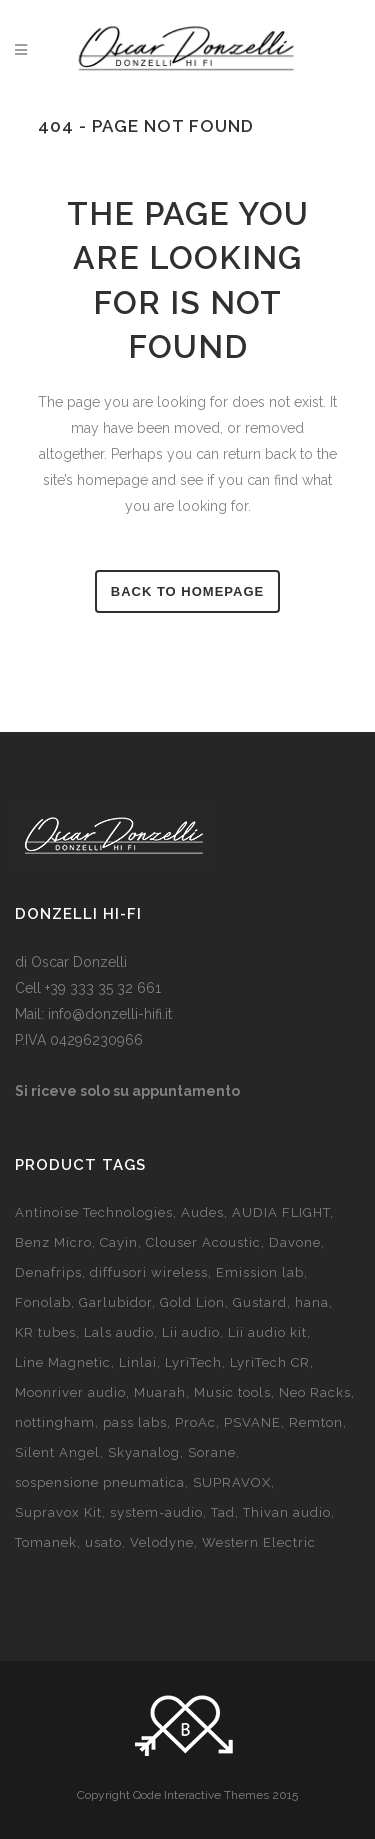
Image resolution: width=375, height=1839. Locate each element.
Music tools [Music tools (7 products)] (232, 1392)
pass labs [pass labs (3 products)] (135, 1422)
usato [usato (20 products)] (103, 1542)
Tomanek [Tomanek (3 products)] (46, 1542)
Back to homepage (187, 591)
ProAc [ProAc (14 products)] (195, 1422)
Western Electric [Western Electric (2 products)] (259, 1542)
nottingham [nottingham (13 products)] (55, 1422)
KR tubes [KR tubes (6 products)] (45, 1332)
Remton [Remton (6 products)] (316, 1422)
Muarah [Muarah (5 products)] (160, 1392)
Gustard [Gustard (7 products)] (260, 1302)
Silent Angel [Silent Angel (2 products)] (57, 1452)
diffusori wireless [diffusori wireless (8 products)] (149, 1272)
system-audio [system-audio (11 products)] (156, 1512)
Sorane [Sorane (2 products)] (212, 1452)
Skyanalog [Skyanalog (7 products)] (144, 1452)
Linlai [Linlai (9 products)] (138, 1362)
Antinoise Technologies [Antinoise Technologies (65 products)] (94, 1212)
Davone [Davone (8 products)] (295, 1242)
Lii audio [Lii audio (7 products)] (191, 1332)
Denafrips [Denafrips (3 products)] (48, 1272)
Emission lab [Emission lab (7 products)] (260, 1272)
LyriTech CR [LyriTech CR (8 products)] (270, 1362)
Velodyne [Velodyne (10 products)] (162, 1542)
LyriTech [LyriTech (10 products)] (193, 1362)
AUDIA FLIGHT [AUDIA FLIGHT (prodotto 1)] (281, 1212)
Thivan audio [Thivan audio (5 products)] (287, 1512)
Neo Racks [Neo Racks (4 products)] (315, 1392)
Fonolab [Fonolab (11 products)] (43, 1302)
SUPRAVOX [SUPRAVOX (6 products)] (232, 1482)
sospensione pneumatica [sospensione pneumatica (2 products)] (100, 1482)
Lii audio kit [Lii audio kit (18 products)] (267, 1332)
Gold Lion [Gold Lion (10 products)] (192, 1302)
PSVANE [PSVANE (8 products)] (252, 1422)
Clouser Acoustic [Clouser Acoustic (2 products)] (203, 1242)
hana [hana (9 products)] (312, 1302)
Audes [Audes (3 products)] (202, 1212)
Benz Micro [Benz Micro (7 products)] (53, 1242)
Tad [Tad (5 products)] (223, 1512)
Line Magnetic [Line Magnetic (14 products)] (63, 1362)
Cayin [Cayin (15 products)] (119, 1242)
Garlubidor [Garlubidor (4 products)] (115, 1302)
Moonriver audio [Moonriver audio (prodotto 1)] (70, 1392)
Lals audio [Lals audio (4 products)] (119, 1332)
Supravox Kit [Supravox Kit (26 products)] (58, 1512)
